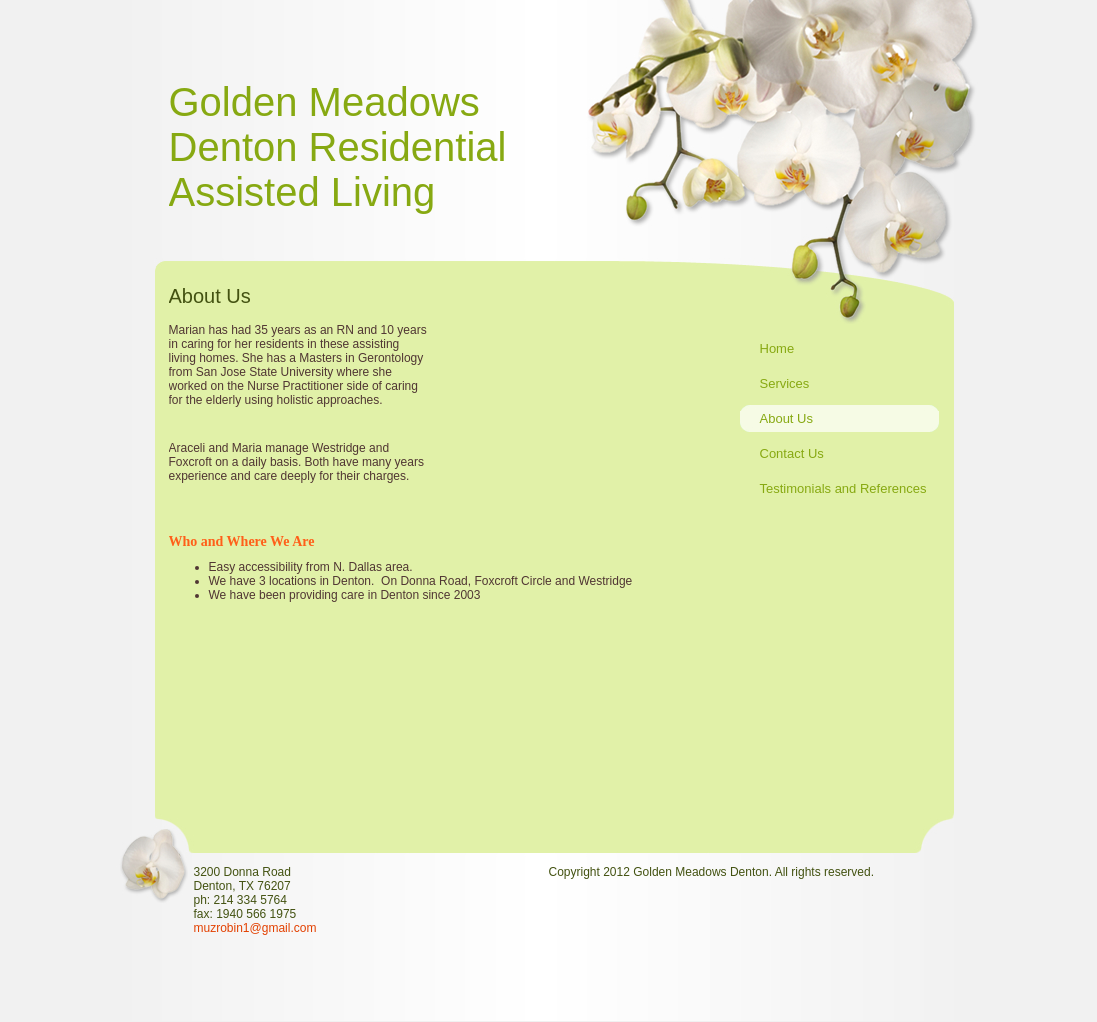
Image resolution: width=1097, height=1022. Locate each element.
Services (785, 383)
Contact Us (792, 453)
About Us (786, 418)
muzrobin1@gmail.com (255, 928)
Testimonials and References (843, 488)
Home (777, 348)
